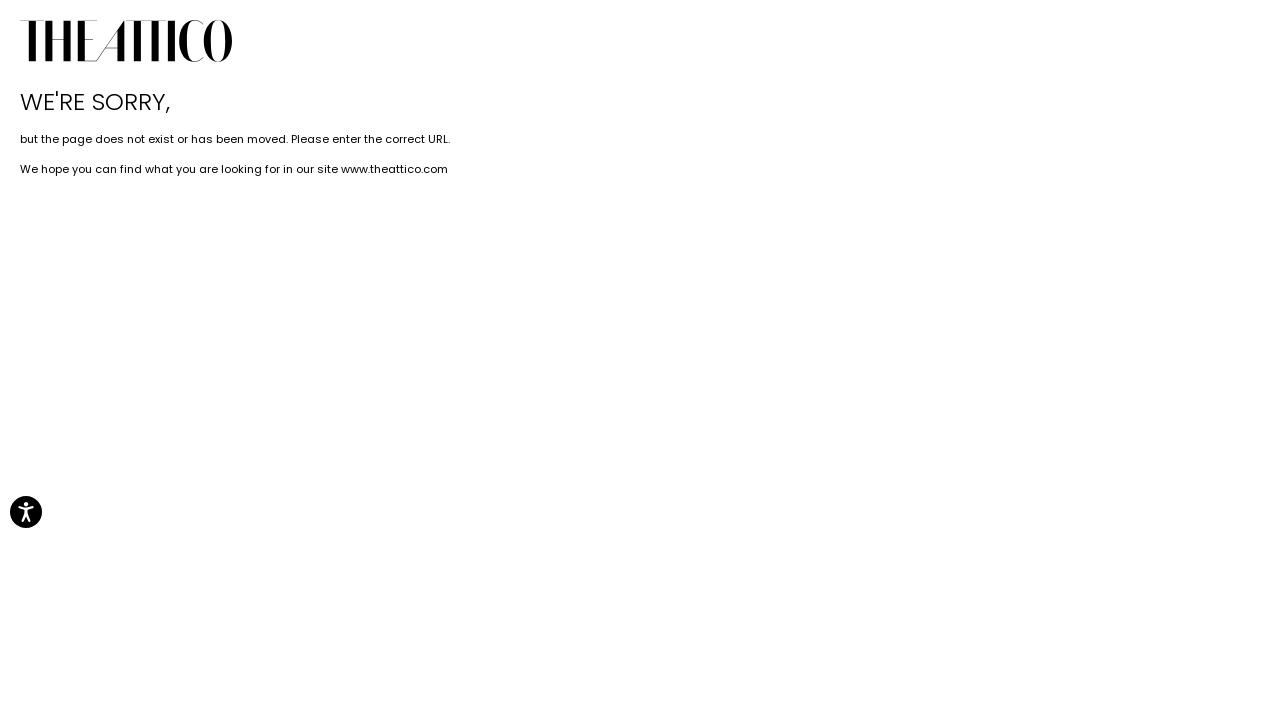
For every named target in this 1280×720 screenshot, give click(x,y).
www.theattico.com (394, 169)
